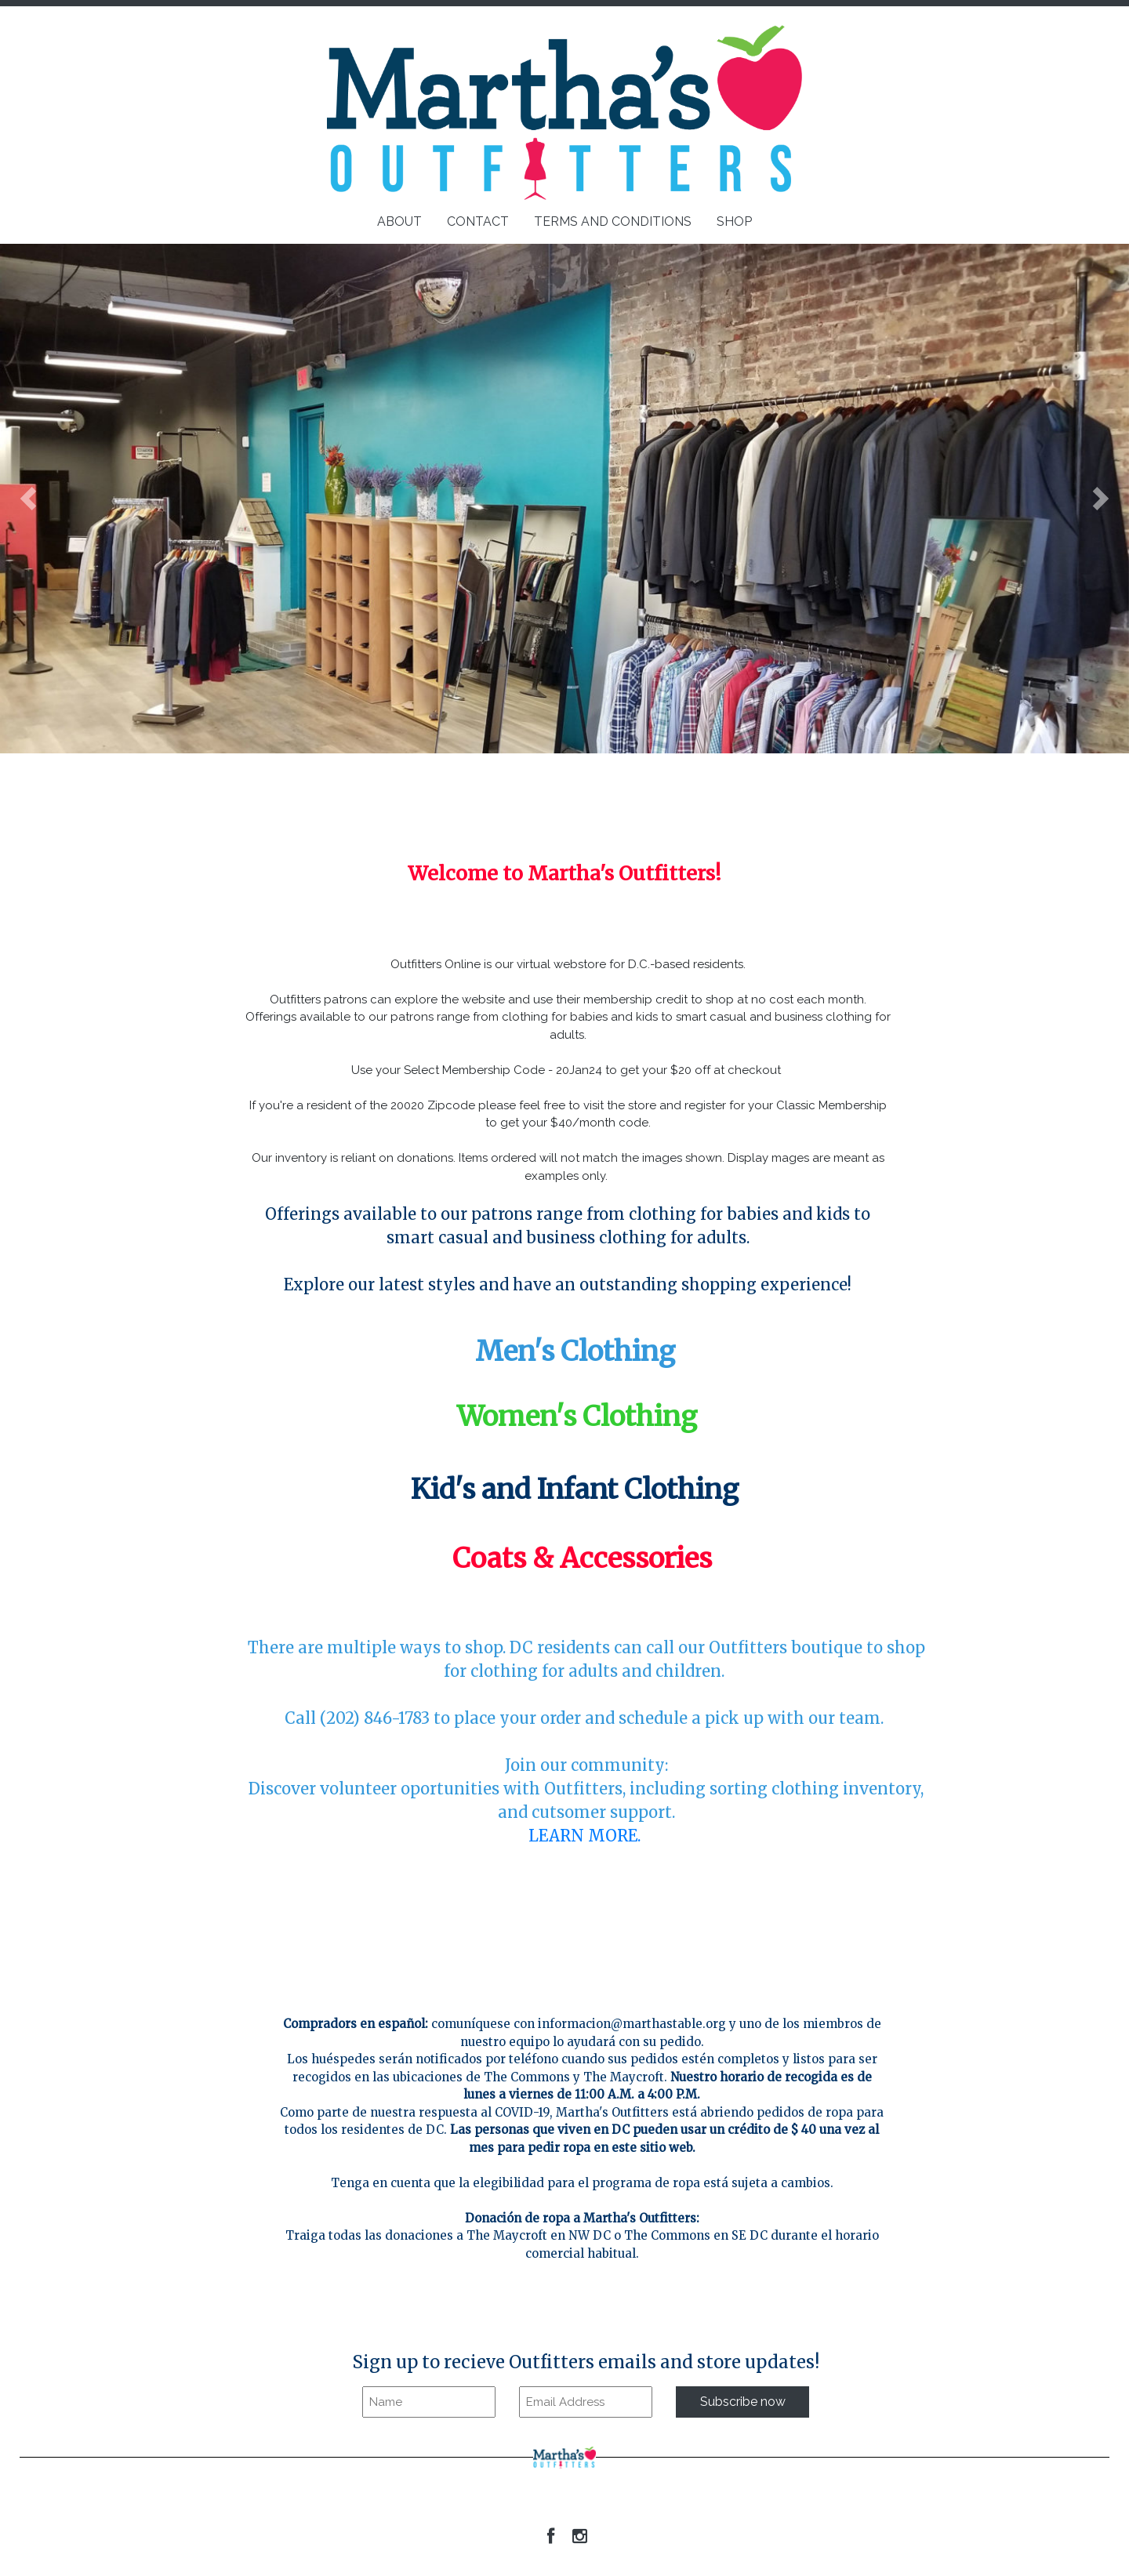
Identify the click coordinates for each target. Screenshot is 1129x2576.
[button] (28, 498)
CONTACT (478, 221)
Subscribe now (743, 2401)
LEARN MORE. (586, 1835)
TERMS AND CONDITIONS (613, 221)
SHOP (734, 221)
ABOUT (399, 221)
